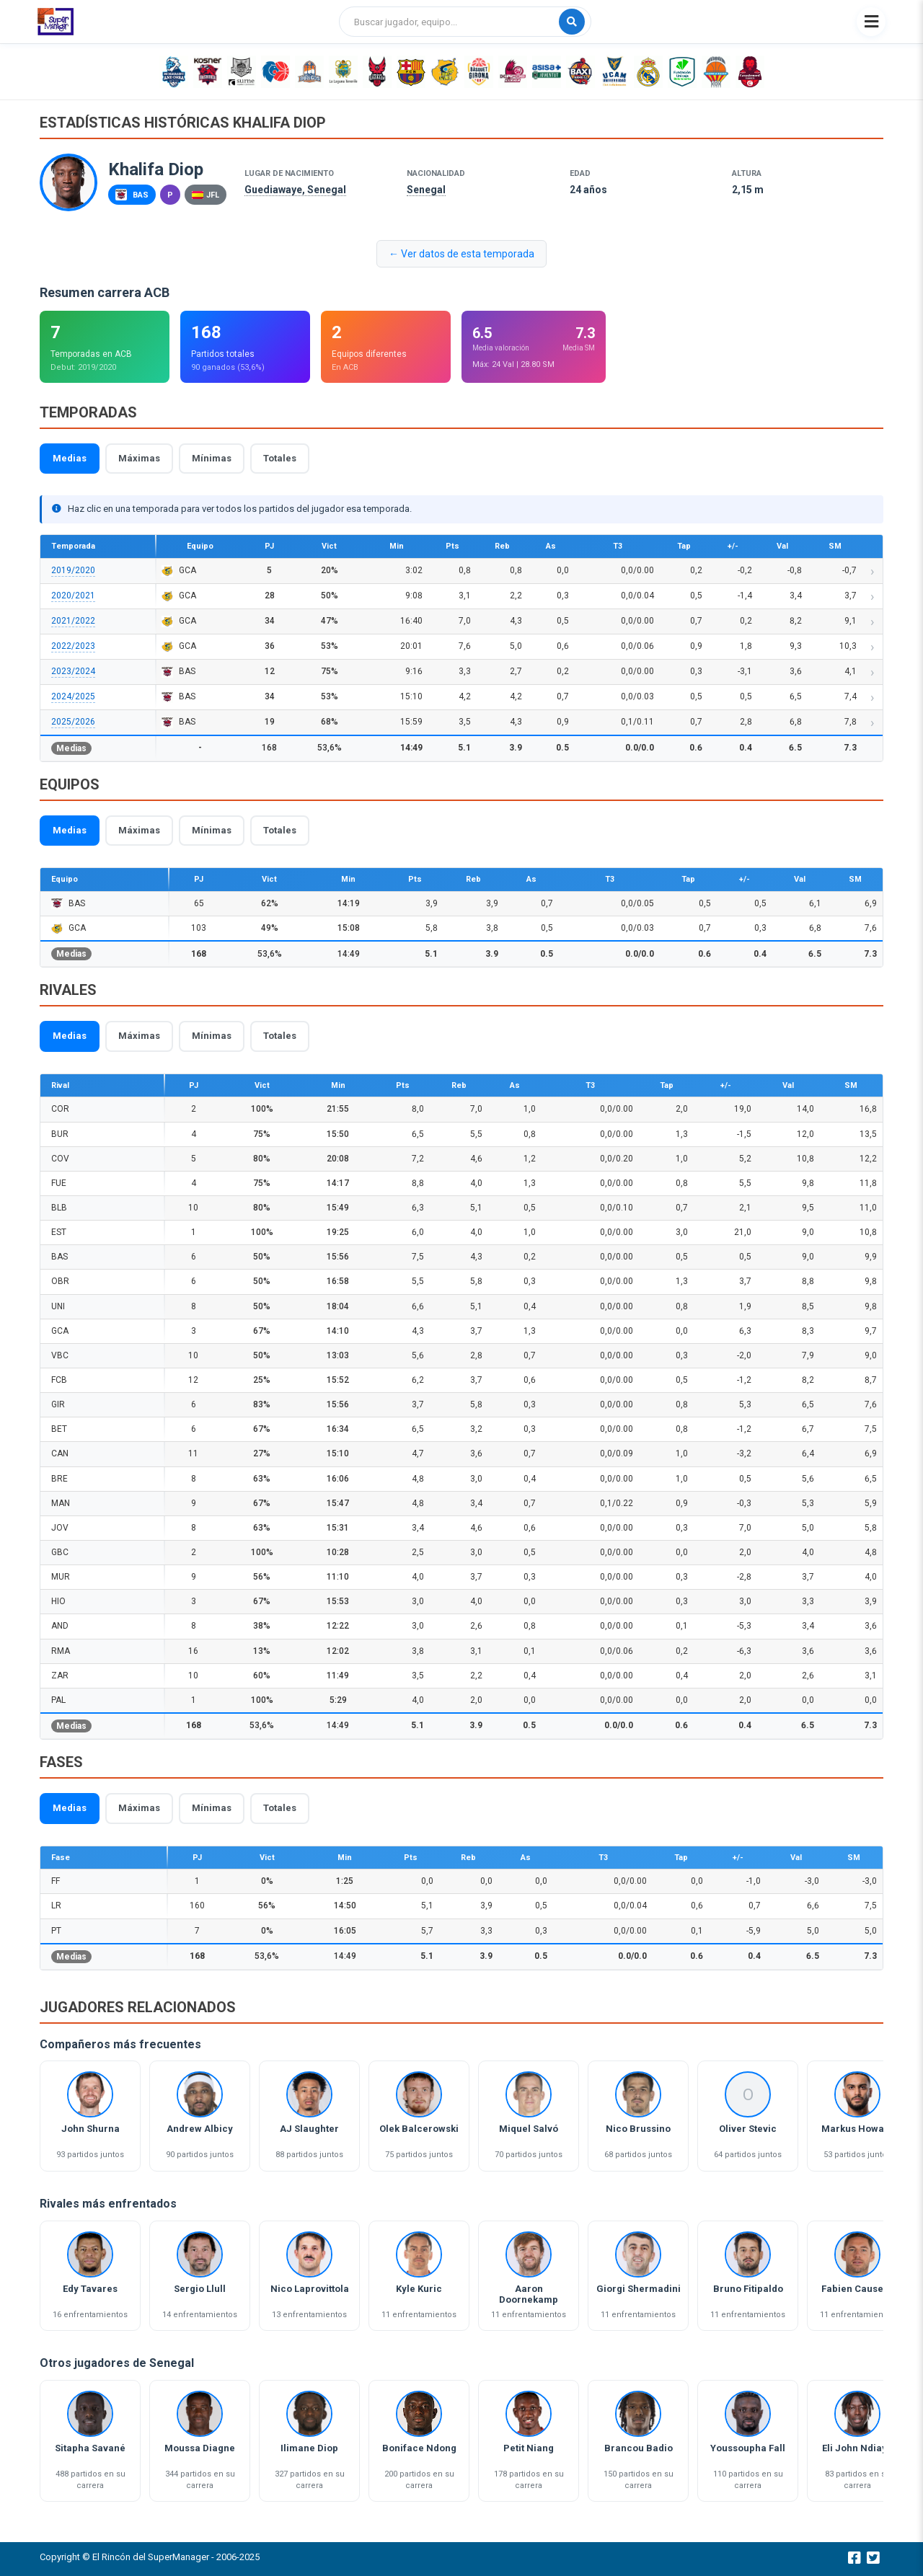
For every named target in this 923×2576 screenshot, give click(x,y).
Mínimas (211, 458)
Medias (70, 458)
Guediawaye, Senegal (295, 189)
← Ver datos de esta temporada (461, 254)
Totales (279, 458)
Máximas (139, 458)
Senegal (426, 189)
